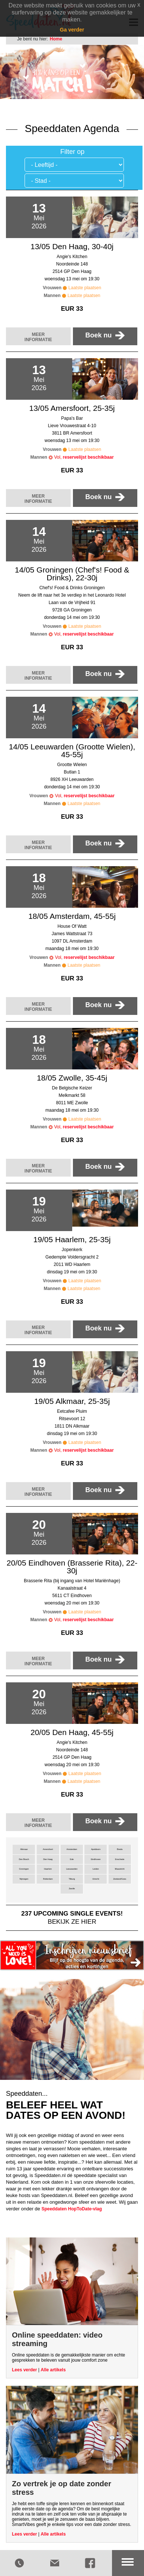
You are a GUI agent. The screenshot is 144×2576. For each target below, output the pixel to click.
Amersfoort (48, 1849)
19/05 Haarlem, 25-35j (72, 1239)
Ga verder (72, 30)
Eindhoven (95, 1859)
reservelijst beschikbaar (88, 457)
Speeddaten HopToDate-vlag (71, 2208)
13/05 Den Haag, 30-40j (72, 246)
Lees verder (24, 2369)
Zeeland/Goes (119, 1879)
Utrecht (95, 1879)
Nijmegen (24, 1879)
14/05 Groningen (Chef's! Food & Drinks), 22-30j (72, 573)
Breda (119, 1849)
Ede (72, 1859)
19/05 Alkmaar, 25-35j (72, 1401)
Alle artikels (53, 2369)
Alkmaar (24, 1849)
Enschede (119, 1859)
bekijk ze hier (72, 1917)
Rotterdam (48, 1879)
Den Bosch (24, 1859)
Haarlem (48, 1869)
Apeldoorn (95, 1849)
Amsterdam (72, 1849)
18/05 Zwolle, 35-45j (72, 1077)
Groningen (24, 1869)
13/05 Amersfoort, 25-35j (72, 408)
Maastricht (120, 1869)
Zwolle (72, 1888)
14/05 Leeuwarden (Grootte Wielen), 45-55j (72, 750)
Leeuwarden (72, 1869)
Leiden (96, 1869)
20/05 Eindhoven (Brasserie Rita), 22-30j (72, 1567)
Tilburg (72, 1879)
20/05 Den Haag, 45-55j (72, 1732)
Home (56, 39)
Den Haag (47, 1859)
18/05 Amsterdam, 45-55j (72, 916)
